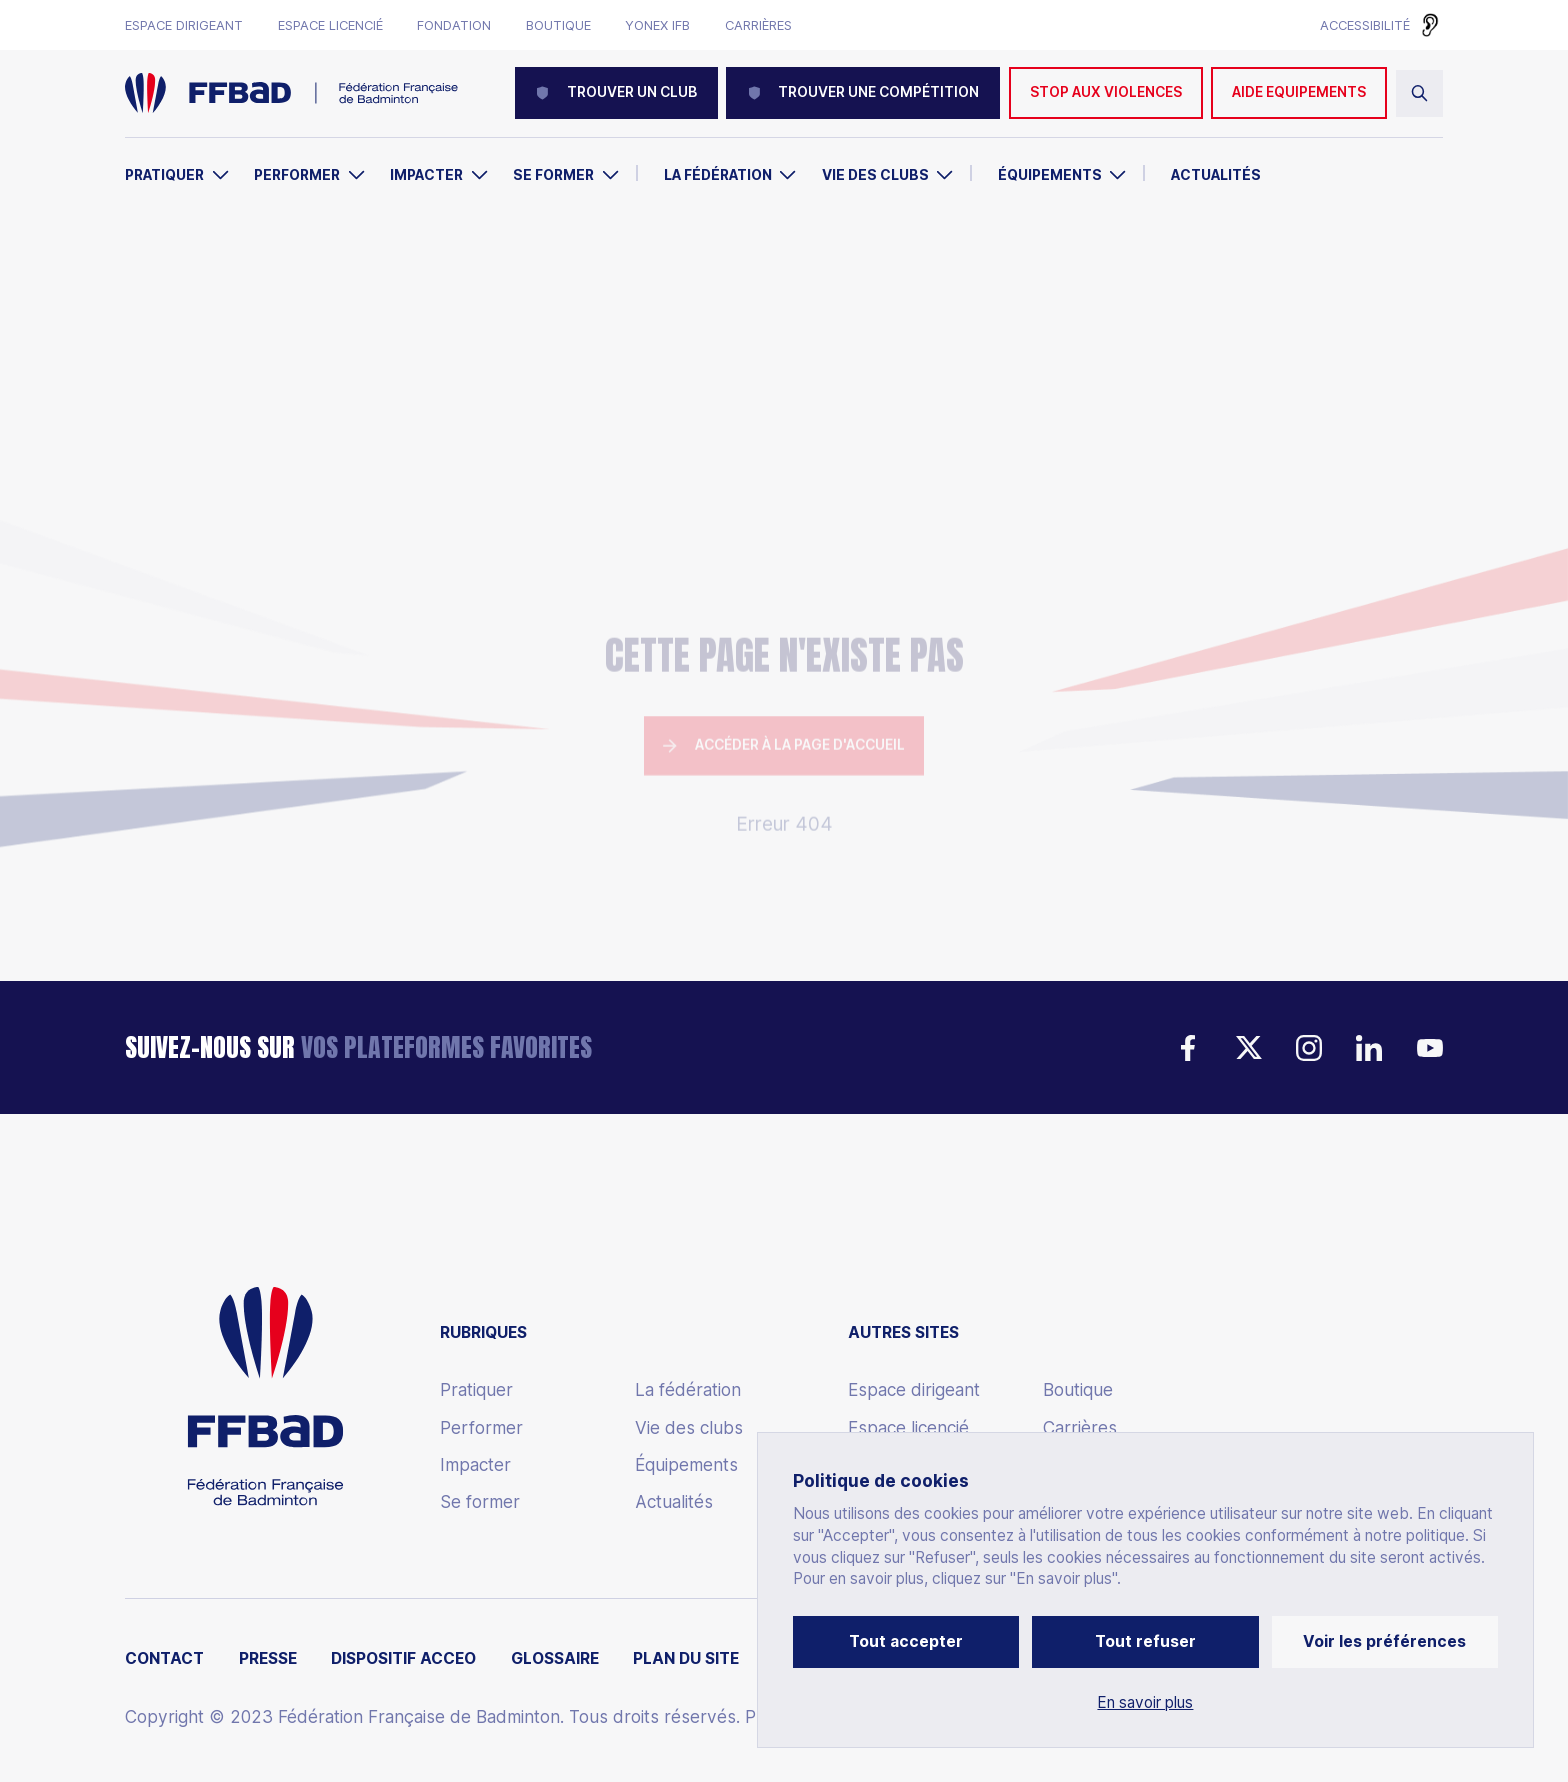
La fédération (688, 1390)
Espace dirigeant (184, 25)
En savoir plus (1145, 1703)
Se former (553, 175)
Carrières (758, 25)
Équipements (1050, 175)
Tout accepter (906, 1641)
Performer (297, 175)
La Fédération (718, 175)
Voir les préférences (1384, 1641)
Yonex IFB (657, 25)
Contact (164, 1659)
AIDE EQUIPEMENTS (1299, 92)
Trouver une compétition (863, 92)
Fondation (454, 25)
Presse (268, 1659)
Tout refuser (1145, 1641)
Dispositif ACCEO (403, 1659)
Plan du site (686, 1659)
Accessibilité (1365, 25)
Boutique (558, 25)
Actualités (1216, 175)
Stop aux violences (1106, 92)
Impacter (426, 175)
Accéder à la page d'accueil (783, 610)
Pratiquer (164, 175)
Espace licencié (330, 25)
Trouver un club (616, 92)
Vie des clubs (875, 175)
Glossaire (555, 1659)
